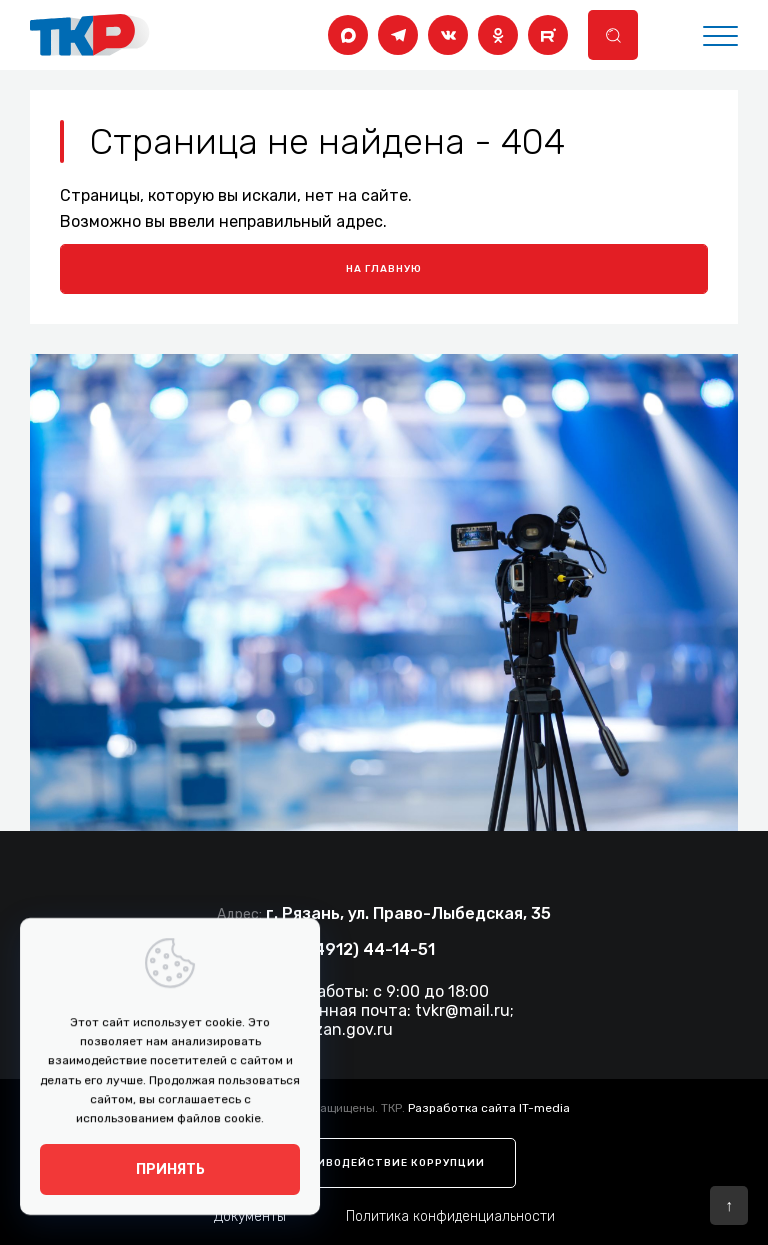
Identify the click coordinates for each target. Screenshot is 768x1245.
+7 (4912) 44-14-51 (360, 949)
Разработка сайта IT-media (489, 1108)
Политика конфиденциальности (450, 1216)
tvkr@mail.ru (462, 1010)
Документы (250, 1216)
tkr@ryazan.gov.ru (324, 1029)
